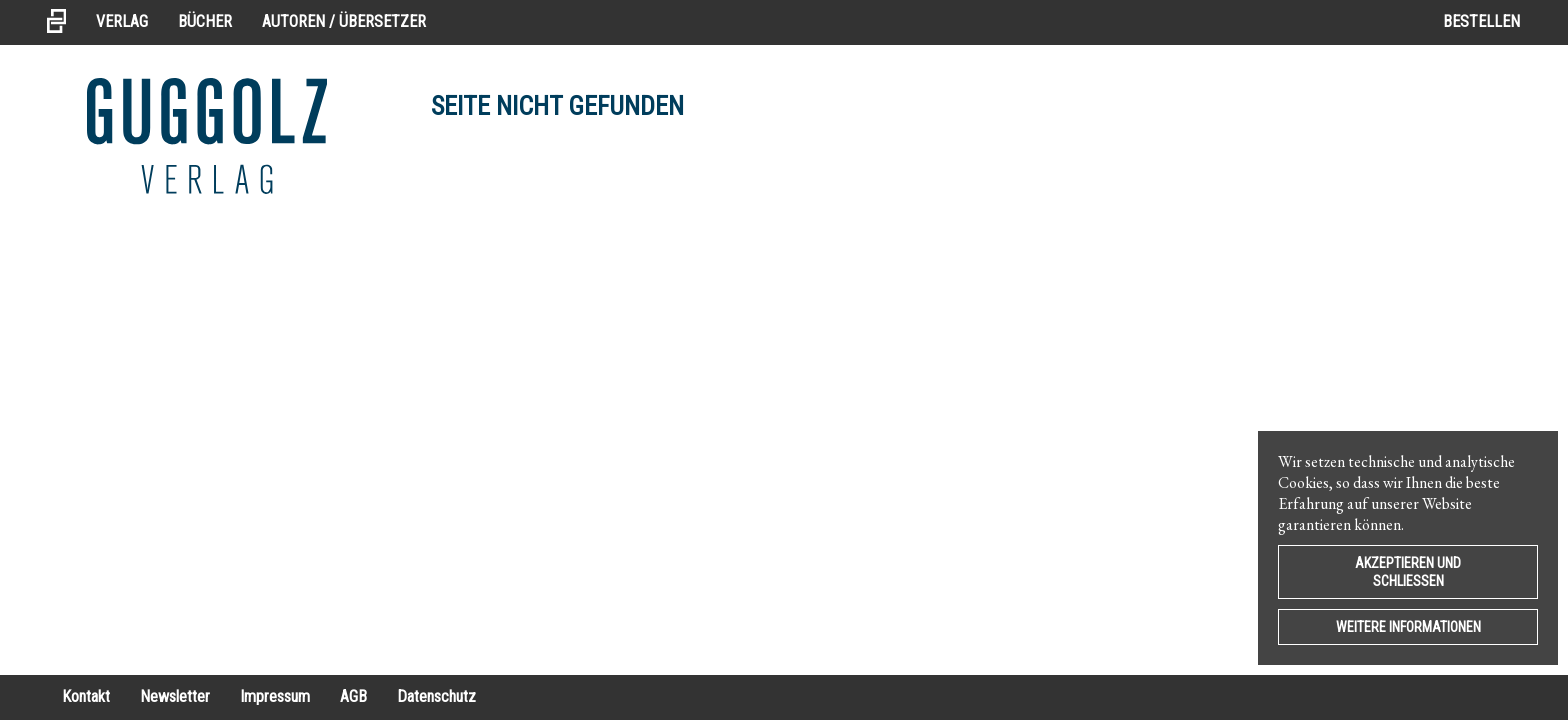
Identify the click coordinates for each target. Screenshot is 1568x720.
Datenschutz (436, 696)
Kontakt (86, 696)
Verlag (122, 21)
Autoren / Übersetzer (344, 21)
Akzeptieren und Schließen (1408, 572)
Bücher (205, 21)
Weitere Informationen (1408, 627)
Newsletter (175, 696)
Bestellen (1481, 21)
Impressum (275, 696)
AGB (353, 696)
